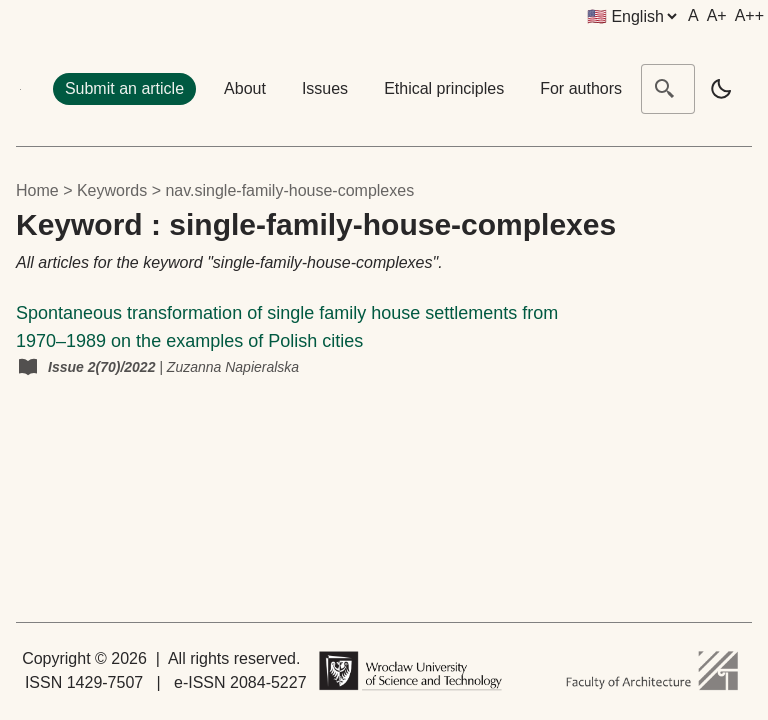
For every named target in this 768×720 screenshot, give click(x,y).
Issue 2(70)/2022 (103, 367)
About (245, 88)
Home (37, 190)
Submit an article (124, 88)
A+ (717, 15)
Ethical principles (444, 88)
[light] (721, 89)
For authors (581, 88)
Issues (325, 88)
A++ (749, 15)
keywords (112, 190)
